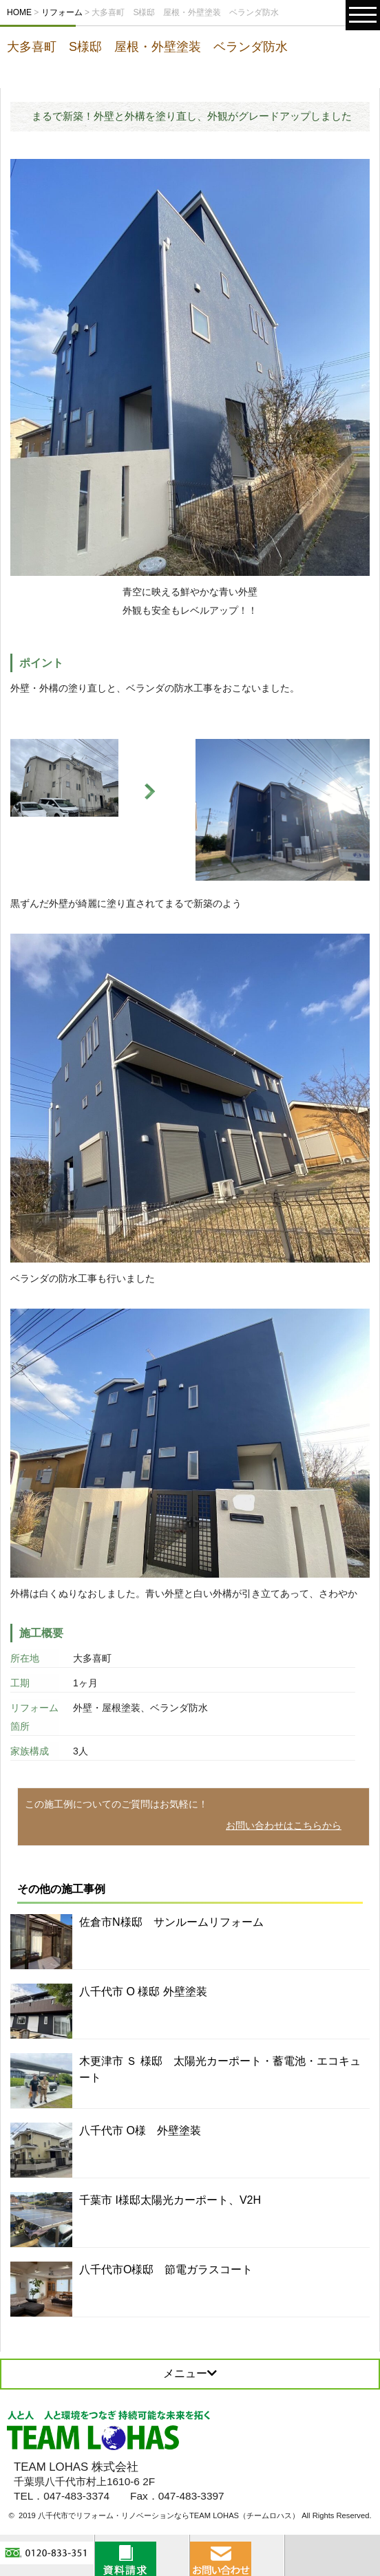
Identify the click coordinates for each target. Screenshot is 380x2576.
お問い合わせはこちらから (283, 1825)
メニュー (190, 2373)
